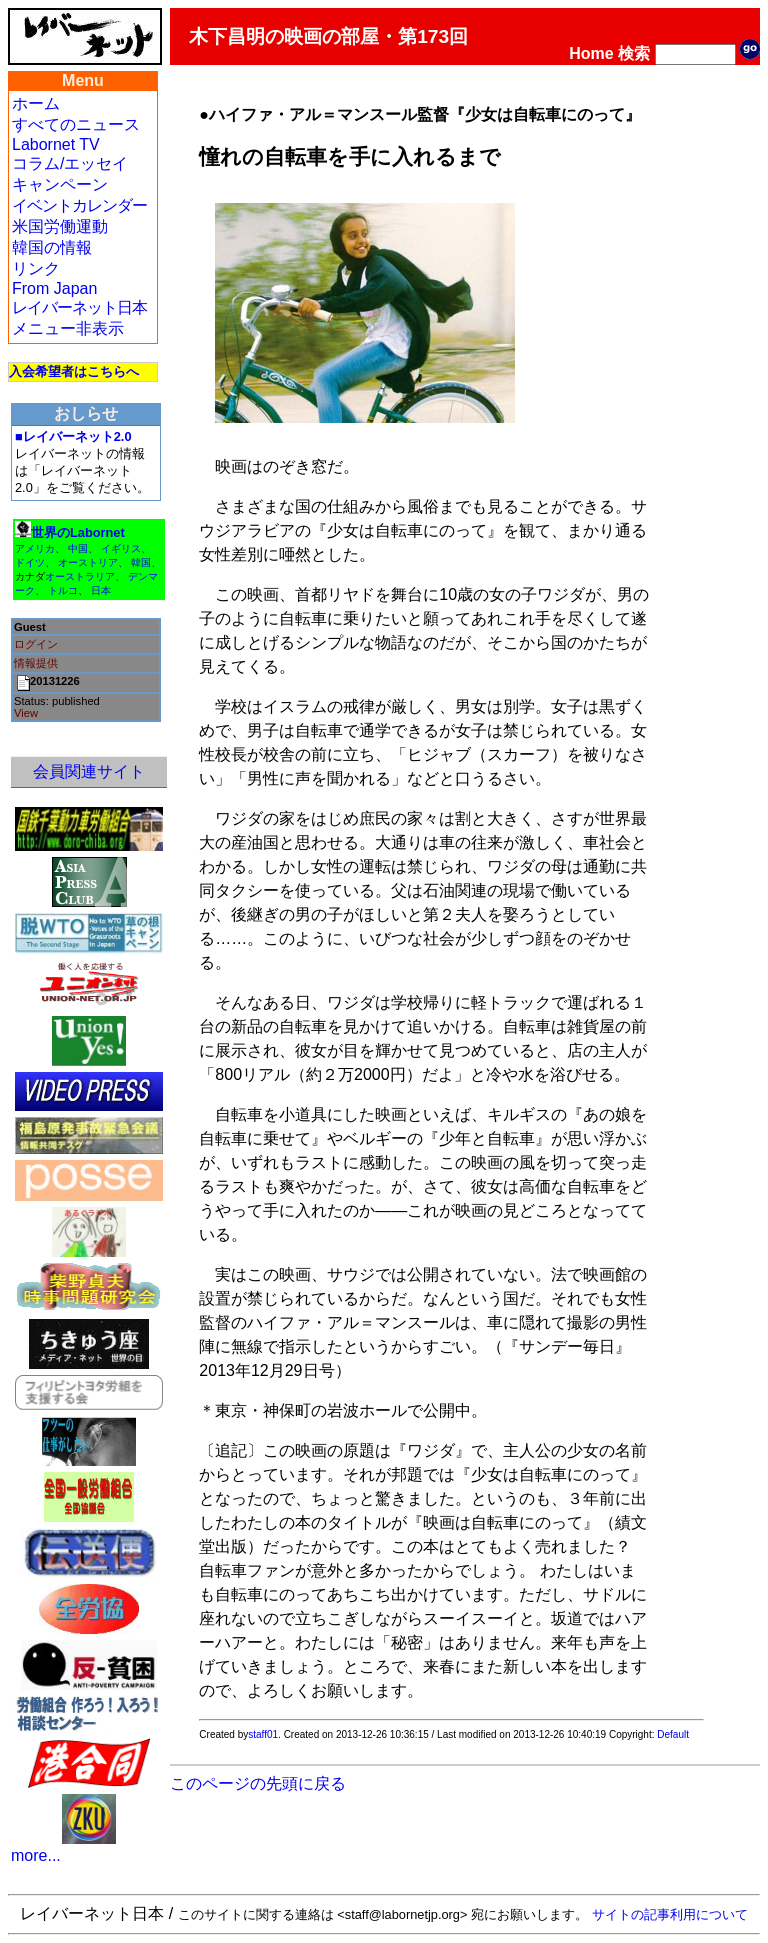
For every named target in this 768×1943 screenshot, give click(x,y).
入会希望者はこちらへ (74, 371)
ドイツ (30, 562)
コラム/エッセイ (70, 163)
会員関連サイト (89, 771)
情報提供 (36, 663)
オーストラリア (80, 576)
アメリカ (35, 548)
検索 (634, 53)
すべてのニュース (76, 124)
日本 (101, 590)
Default (673, 1734)
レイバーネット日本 (79, 307)
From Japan (54, 288)
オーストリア (88, 562)
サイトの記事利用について (670, 1914)
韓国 (141, 562)
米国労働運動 (60, 226)
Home (591, 53)
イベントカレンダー (79, 205)
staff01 (263, 1734)
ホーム (36, 103)
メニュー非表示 (68, 328)
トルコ (63, 590)
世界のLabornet (78, 532)
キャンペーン (60, 184)
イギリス (121, 548)
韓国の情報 (52, 247)
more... (36, 1855)
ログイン (36, 644)
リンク (36, 268)
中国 (78, 548)
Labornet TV (56, 144)
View (26, 713)
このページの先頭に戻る (258, 1783)
